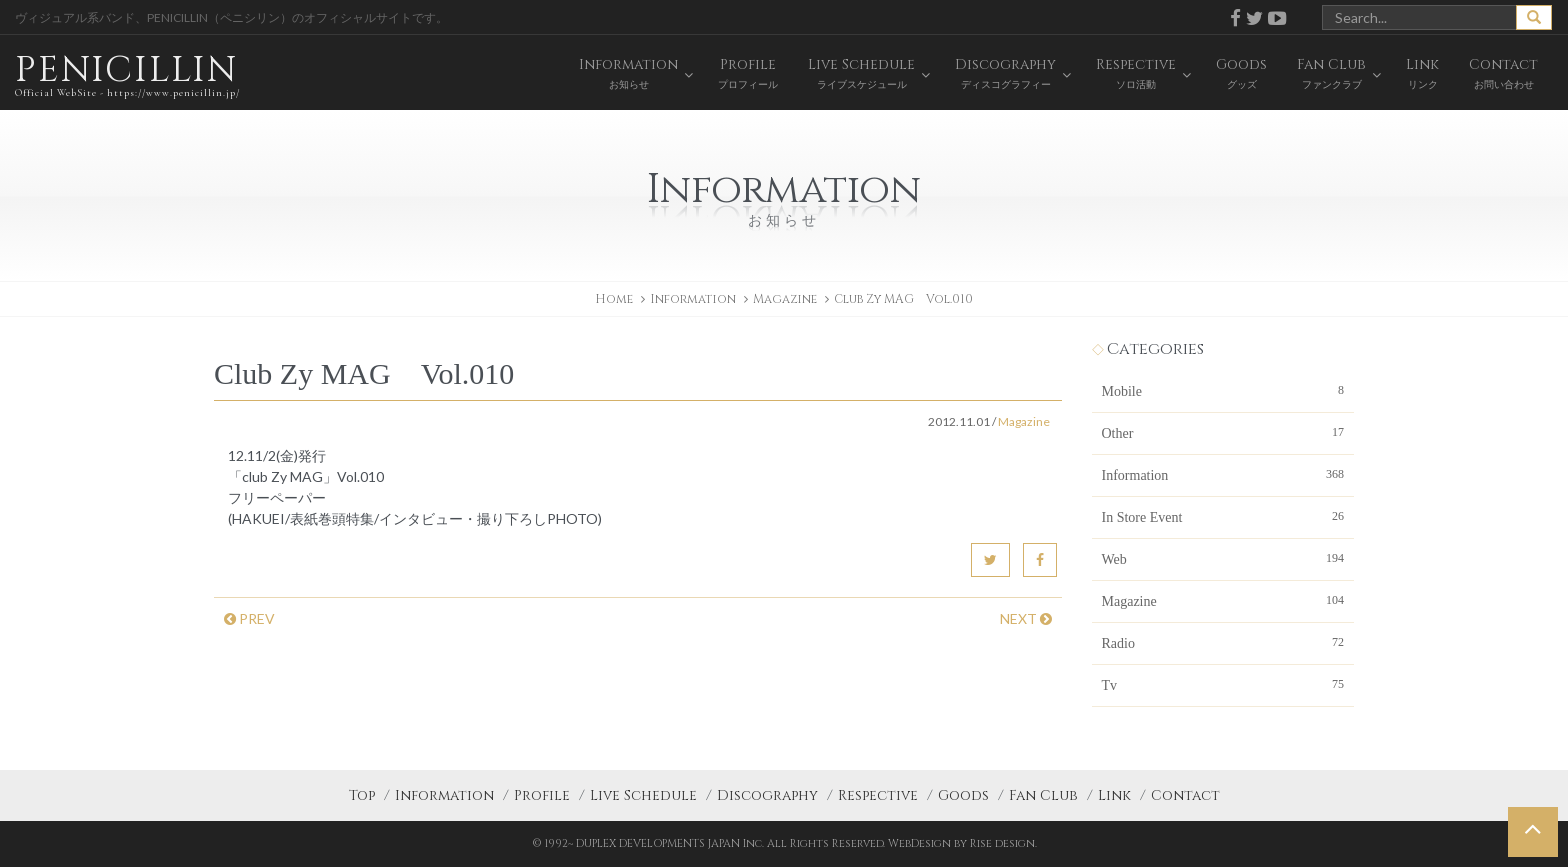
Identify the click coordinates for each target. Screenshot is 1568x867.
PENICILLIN (127, 74)
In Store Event (1223, 516)
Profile (542, 795)
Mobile (1223, 390)
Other (1223, 432)
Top (362, 795)
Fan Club (1043, 795)
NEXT (1026, 618)
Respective (878, 795)
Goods (963, 795)
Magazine (785, 299)
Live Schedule (643, 795)
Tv (1223, 684)
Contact (1185, 795)
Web (1223, 558)
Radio (1223, 642)
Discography (767, 795)
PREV (249, 618)
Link (1114, 795)
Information (1223, 474)
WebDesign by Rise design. (962, 843)
